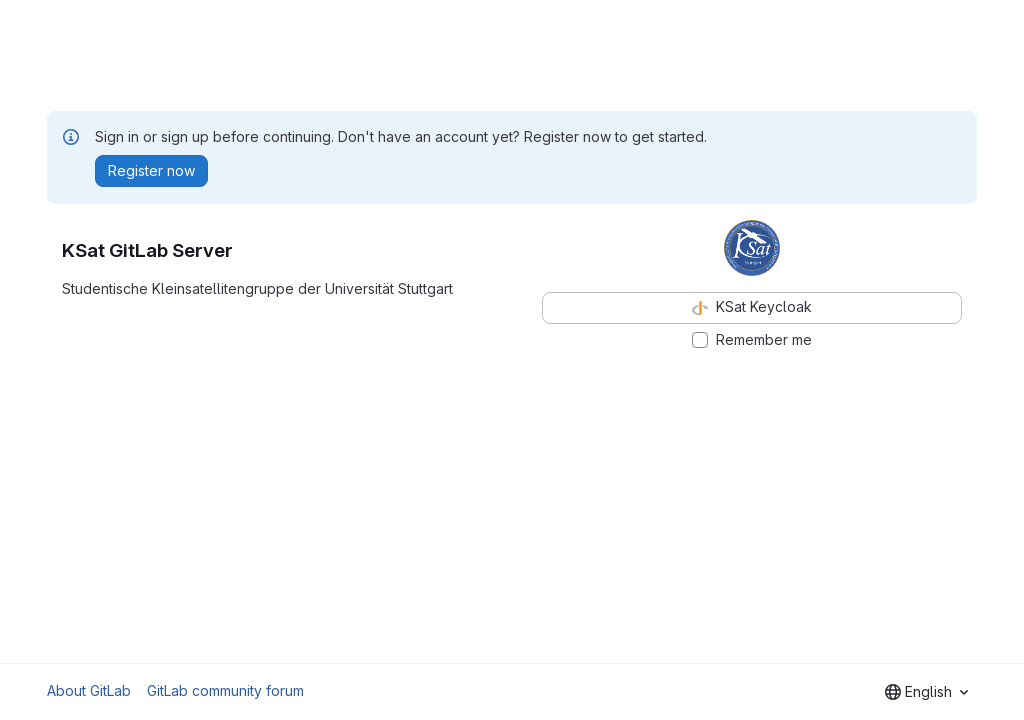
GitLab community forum (225, 690)
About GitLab (89, 690)
